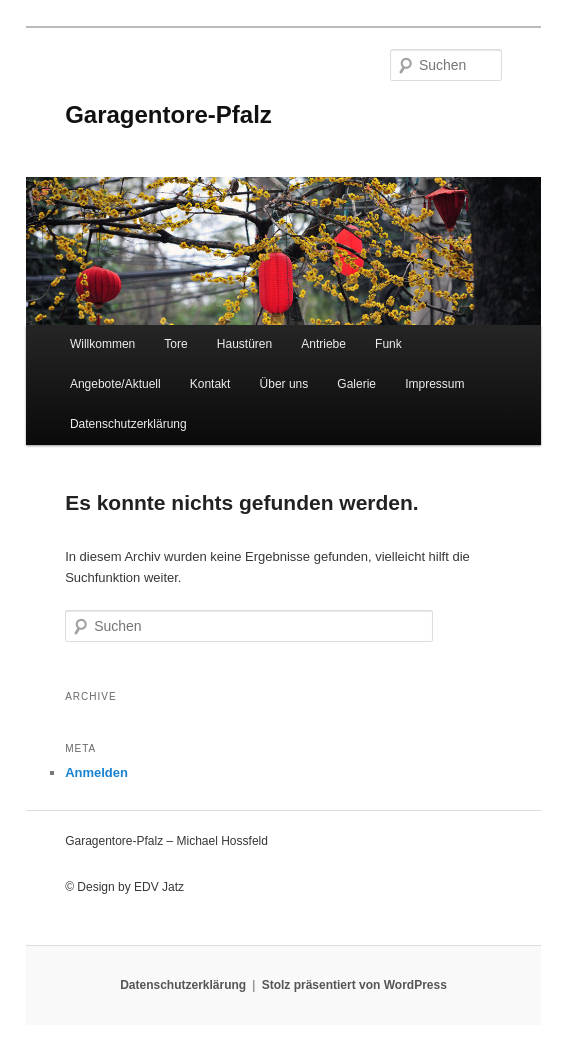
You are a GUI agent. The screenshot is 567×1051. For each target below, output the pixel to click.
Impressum (434, 384)
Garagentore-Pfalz (168, 114)
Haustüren (244, 344)
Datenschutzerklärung (128, 424)
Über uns (284, 384)
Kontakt (210, 384)
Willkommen (102, 344)
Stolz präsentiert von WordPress (354, 985)
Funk (388, 344)
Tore (175, 344)
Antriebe (323, 344)
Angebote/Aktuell (115, 384)
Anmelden (96, 772)
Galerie (356, 384)
